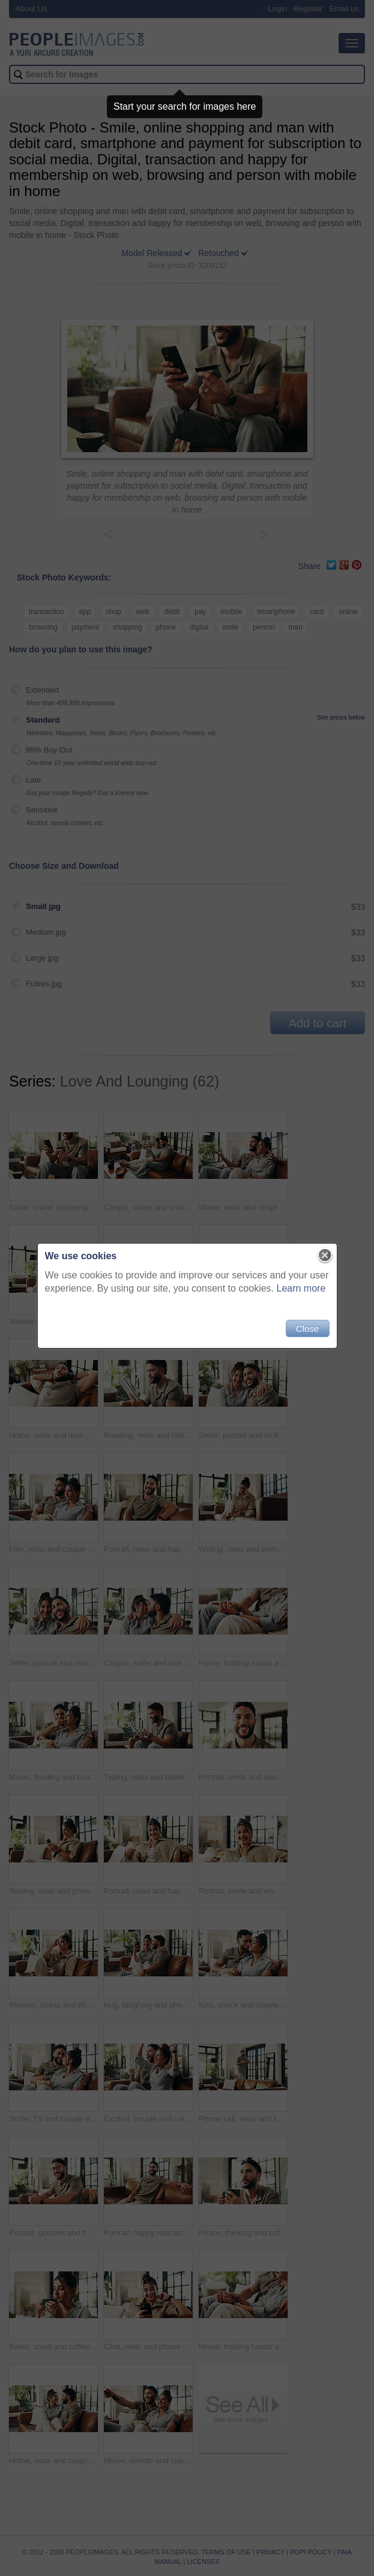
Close (307, 1328)
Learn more (301, 1288)
